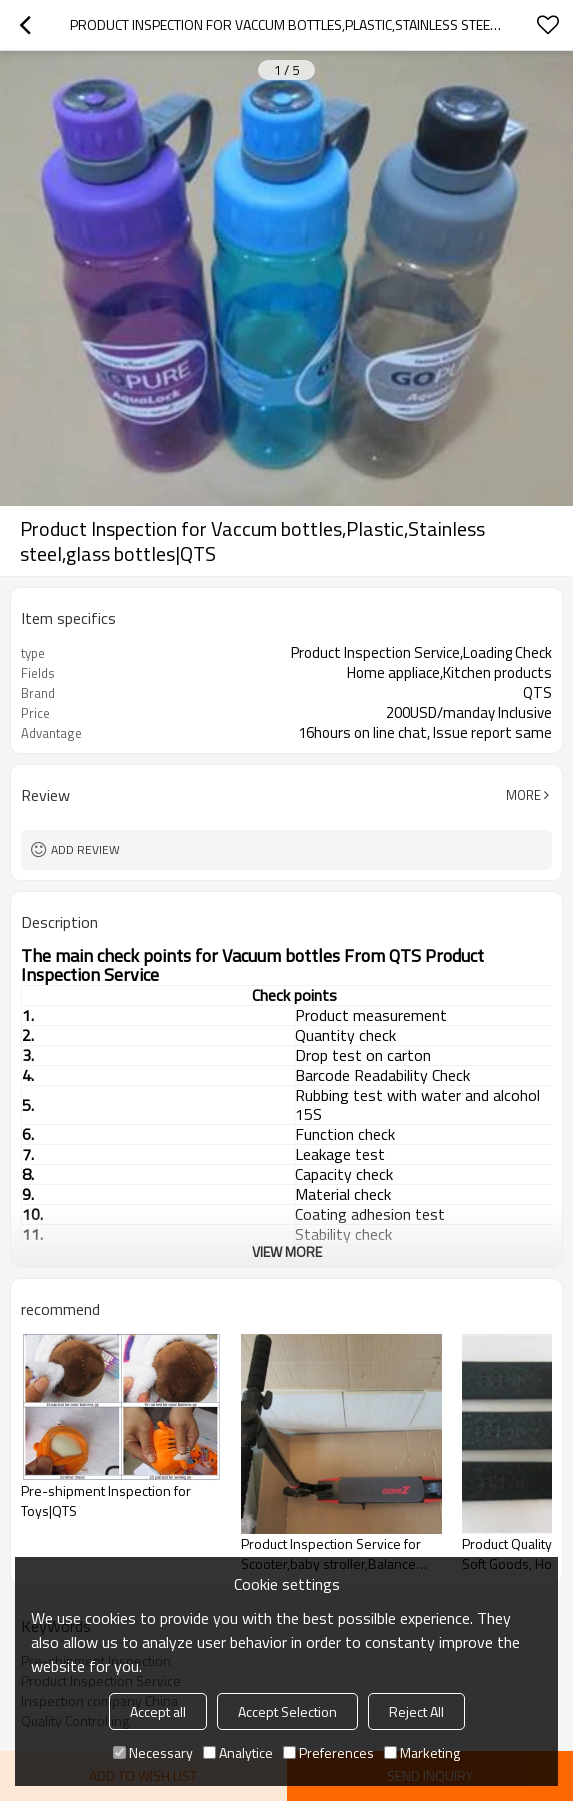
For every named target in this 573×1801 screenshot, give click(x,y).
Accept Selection (287, 1711)
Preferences (328, 1752)
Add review (85, 849)
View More (287, 1251)
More (523, 795)
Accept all (158, 1711)
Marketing (422, 1752)
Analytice (238, 1752)
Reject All (416, 1711)
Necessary (153, 1752)
